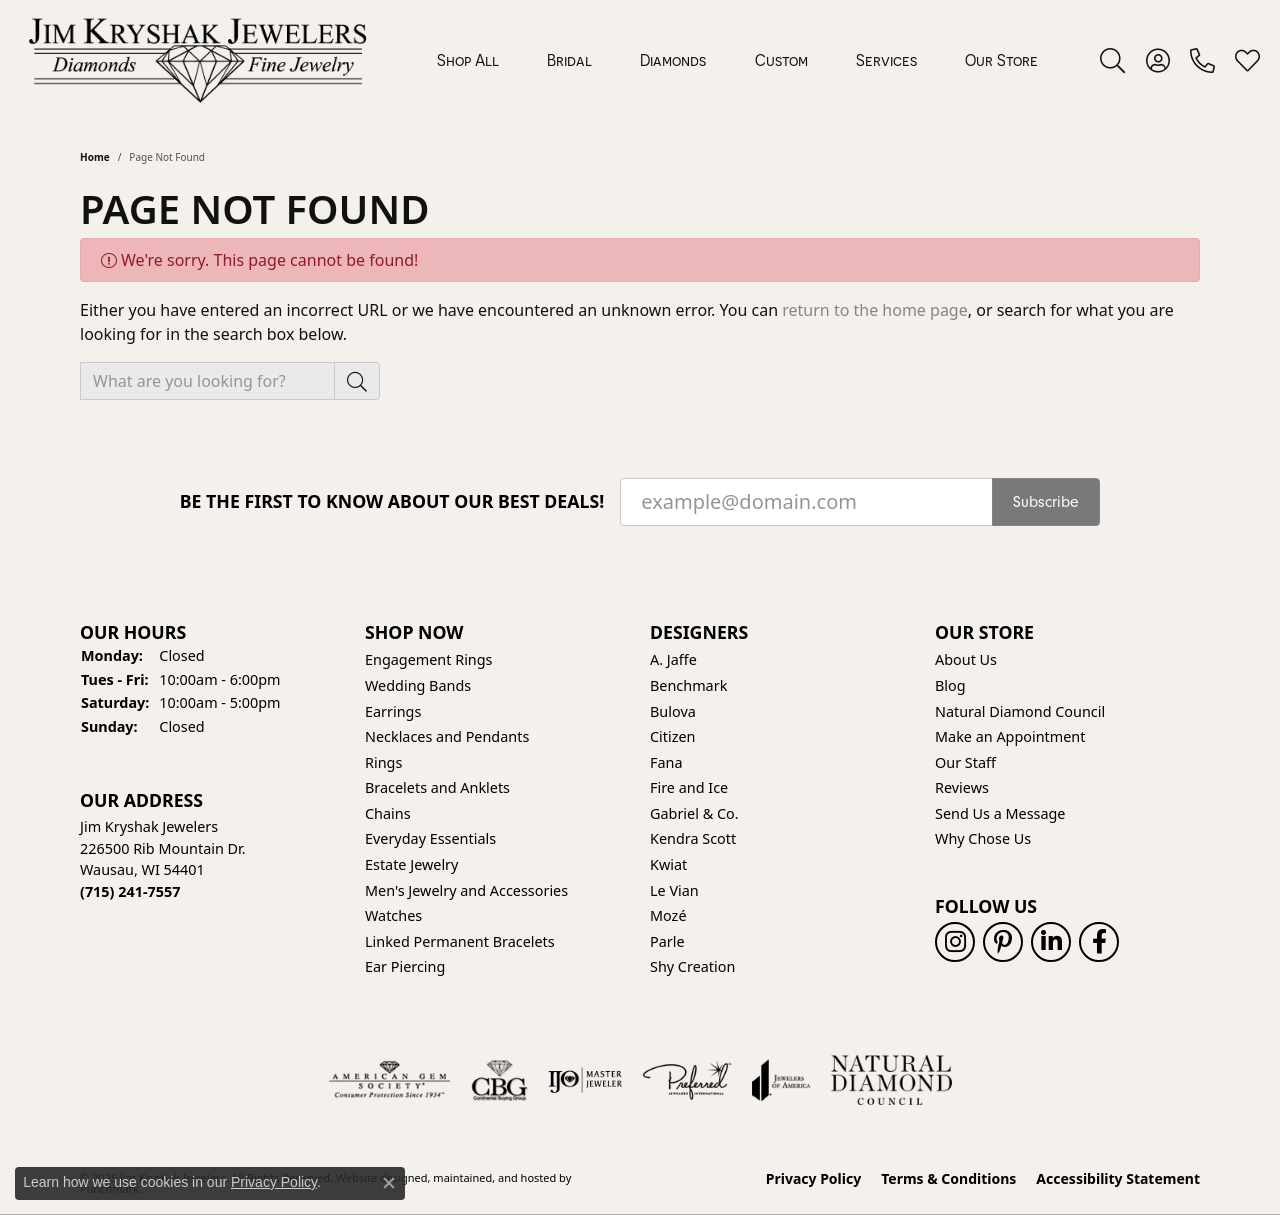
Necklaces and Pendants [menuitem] (447, 737)
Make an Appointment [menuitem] (1010, 737)
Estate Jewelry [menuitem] (411, 865)
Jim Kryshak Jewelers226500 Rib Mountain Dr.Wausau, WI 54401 (163, 860)
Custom (781, 60)
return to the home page (875, 310)
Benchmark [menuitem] (688, 686)
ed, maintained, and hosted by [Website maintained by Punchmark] (493, 1177)
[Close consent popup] (389, 1183)
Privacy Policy (813, 1179)
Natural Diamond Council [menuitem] (1020, 712)
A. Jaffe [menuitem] (673, 661)
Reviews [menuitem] (962, 789)
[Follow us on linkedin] (1051, 943)
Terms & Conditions (948, 1179)
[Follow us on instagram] (955, 943)
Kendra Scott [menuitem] (693, 840)
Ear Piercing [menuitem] (405, 968)
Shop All (468, 60)
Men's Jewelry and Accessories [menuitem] (466, 891)
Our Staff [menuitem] (965, 763)
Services (886, 60)
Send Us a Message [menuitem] (1000, 814)
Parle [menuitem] (667, 942)
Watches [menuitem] (393, 917)
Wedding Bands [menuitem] (418, 686)
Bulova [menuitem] (673, 712)
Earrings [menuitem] (393, 712)
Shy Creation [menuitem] (692, 968)
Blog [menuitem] (950, 686)
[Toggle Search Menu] (1112, 60)
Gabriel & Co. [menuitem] (694, 814)
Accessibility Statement (1118, 1179)
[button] (212, 632)
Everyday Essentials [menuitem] (430, 840)
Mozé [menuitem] (668, 917)
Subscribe (1046, 502)
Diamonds (673, 60)
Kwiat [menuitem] (668, 865)
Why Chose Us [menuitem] (983, 840)
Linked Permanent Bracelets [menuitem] (460, 942)
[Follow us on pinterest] (1003, 943)
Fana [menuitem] (666, 763)
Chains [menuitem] (388, 814)
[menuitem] (389, 1080)
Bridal (569, 60)
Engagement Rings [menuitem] (429, 661)
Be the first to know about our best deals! (392, 501)
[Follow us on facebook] (1099, 943)
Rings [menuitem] (383, 763)
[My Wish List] (1247, 60)
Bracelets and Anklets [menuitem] (437, 789)
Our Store (1001, 60)
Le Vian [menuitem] (674, 891)
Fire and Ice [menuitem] (689, 789)
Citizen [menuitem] (673, 737)
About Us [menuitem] (966, 661)
